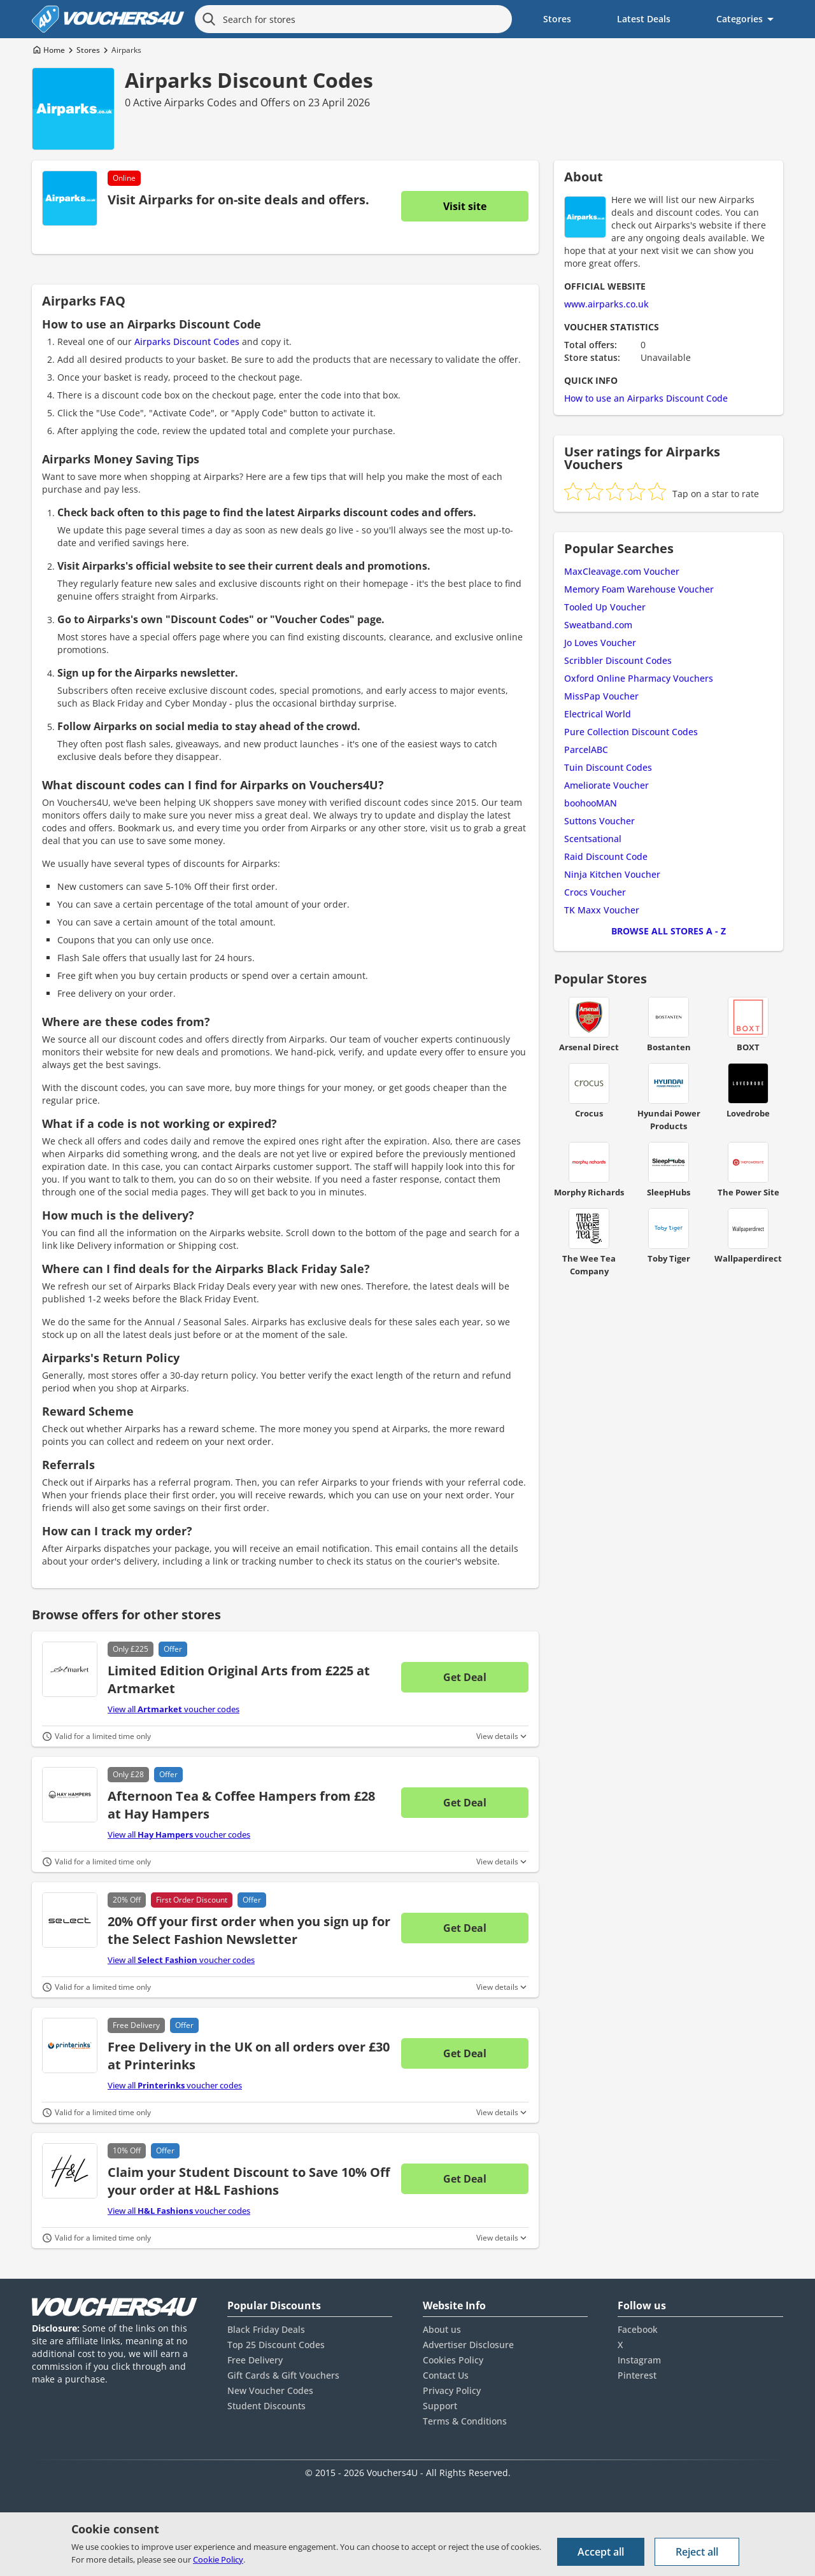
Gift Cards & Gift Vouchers (283, 2375)
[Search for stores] (353, 19)
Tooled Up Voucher (605, 607)
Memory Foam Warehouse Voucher (639, 589)
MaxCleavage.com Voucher (621, 571)
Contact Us (446, 2375)
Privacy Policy (452, 2390)
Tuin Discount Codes (608, 767)
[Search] (208, 19)
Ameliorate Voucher (606, 785)
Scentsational (592, 839)
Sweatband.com (598, 625)
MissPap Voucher (601, 696)
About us (442, 2329)
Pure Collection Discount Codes (631, 732)
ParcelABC (586, 749)
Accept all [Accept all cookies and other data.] (601, 2552)
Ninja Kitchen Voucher (612, 874)
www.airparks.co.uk (606, 304)
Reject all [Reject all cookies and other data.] (697, 2552)
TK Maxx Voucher (601, 910)
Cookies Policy (453, 2360)
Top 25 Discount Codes (276, 2345)
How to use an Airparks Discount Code (646, 398)
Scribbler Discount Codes (618, 660)
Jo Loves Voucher (600, 643)
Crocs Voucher (595, 892)
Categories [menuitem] (739, 19)
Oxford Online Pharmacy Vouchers (638, 678)
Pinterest (637, 2375)
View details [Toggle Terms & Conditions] (497, 1736)
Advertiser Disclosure (468, 2345)
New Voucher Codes (270, 2390)
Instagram (639, 2360)
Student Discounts (266, 2406)
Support (440, 2406)
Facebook (638, 2329)
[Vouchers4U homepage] (108, 19)
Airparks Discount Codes (249, 80)
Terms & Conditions (465, 2421)
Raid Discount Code (606, 856)
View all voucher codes (173, 1709)
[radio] (573, 491)
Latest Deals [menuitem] (643, 19)
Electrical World (597, 714)
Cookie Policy (218, 2559)
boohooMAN (590, 803)
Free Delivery (255, 2360)
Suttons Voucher (599, 821)
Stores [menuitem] (557, 19)
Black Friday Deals (266, 2329)
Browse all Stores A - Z (668, 931)
